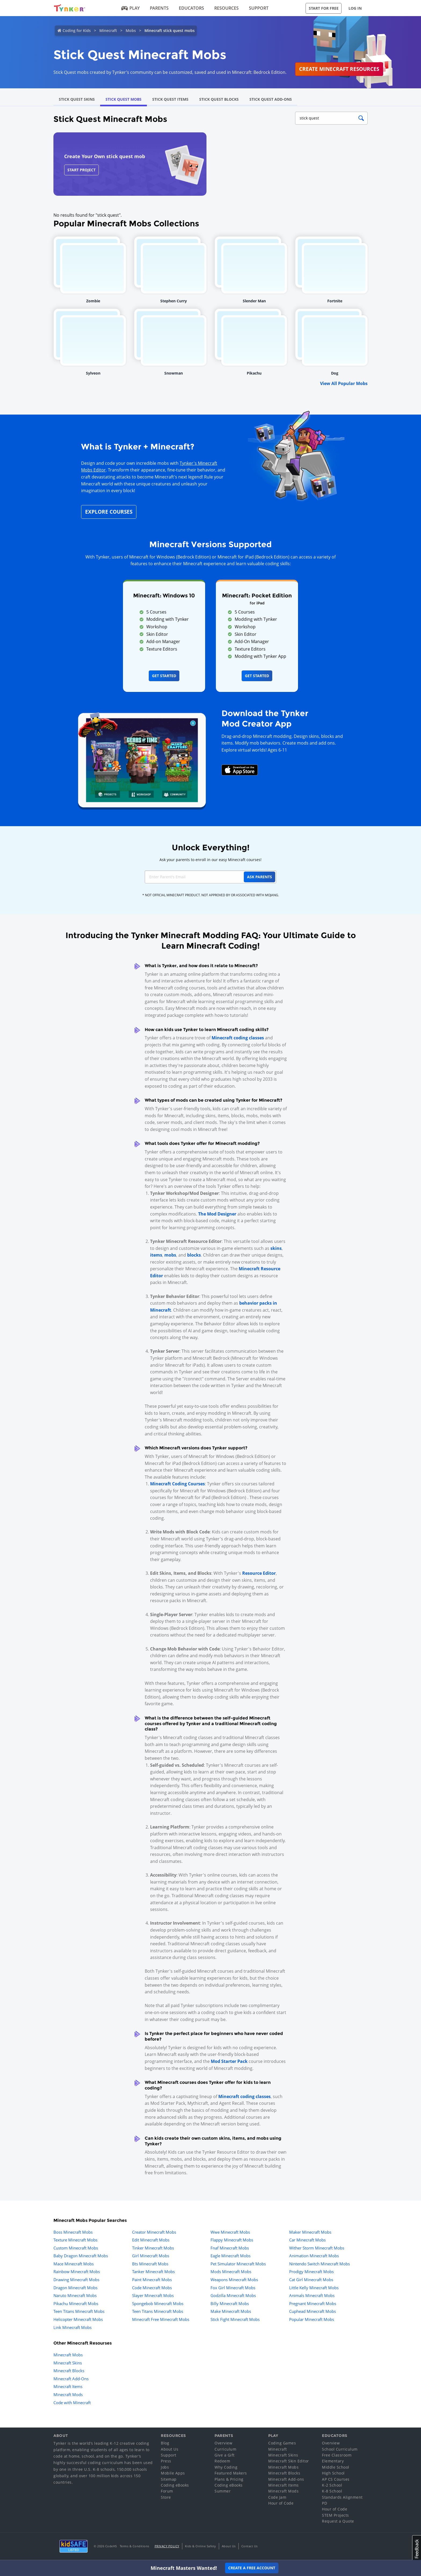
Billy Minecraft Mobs (229, 2303)
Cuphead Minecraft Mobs (312, 2311)
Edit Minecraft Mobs (150, 2240)
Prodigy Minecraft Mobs (311, 2271)
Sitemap (169, 2479)
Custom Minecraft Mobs (75, 2248)
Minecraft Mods (68, 2394)
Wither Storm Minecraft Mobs (316, 2248)
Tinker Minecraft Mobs (153, 2248)
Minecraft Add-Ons (71, 2378)
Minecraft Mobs (68, 2354)
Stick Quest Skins (77, 99)
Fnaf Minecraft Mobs (229, 2248)
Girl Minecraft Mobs (150, 2255)
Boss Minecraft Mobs (73, 2232)
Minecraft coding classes (238, 1038)
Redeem (222, 2460)
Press (166, 2460)
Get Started (164, 675)
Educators (191, 8)
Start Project (81, 169)
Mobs (131, 30)
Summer (223, 2491)
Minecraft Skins (67, 2362)
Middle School (335, 2467)
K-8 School (332, 2491)
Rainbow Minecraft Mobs (76, 2271)
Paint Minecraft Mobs (152, 2279)
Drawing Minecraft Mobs (76, 2279)
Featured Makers (231, 2473)
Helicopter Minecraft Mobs (78, 2319)
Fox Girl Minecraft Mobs (232, 2287)
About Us (169, 2449)
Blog (165, 2443)
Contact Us (249, 2546)
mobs (170, 1255)
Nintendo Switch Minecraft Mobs (319, 2263)
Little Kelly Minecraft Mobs (314, 2287)
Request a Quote (338, 2521)
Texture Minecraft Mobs (75, 2240)
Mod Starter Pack (229, 2061)
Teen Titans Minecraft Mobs (78, 2311)
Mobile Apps (173, 2473)
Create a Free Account (251, 2567)
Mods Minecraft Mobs (230, 2271)
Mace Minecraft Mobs (73, 2263)
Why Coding (226, 2467)
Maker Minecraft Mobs (310, 2232)
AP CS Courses (336, 2479)
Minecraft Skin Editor (288, 2460)
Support (258, 8)
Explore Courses (108, 511)
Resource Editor (259, 1573)
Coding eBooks (175, 2485)
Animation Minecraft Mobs (314, 2255)
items (156, 1255)
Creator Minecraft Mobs (154, 2232)
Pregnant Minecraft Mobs (312, 2303)
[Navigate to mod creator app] (142, 758)
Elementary (333, 2460)
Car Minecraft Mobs (307, 2240)
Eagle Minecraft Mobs (230, 2255)
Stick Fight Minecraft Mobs (235, 2319)
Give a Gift (225, 2455)
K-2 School (332, 2485)
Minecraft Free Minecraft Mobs (160, 2319)
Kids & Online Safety (200, 2546)
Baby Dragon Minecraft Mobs (80, 2255)
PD (324, 2503)
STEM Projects (335, 2515)
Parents (159, 8)
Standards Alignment (342, 2497)
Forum (167, 2491)
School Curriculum (340, 2449)
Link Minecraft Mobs (72, 2327)
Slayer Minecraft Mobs (153, 2295)
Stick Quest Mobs (123, 99)
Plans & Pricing (229, 2479)
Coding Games (282, 2443)
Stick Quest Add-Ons (270, 99)
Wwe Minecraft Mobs (230, 2232)
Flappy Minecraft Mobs (231, 2240)
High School (333, 2473)
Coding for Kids (77, 30)
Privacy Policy (167, 2546)
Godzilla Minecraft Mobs (233, 2295)
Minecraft (108, 30)
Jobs (165, 2467)
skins (276, 1248)
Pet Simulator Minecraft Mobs (238, 2263)
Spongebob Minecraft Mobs (157, 2303)
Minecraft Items (67, 2386)
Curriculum (225, 2449)
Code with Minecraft (72, 2402)
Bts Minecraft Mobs (150, 2263)
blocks (194, 1255)
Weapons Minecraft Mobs (234, 2279)
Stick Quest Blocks (219, 99)
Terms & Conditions (134, 2546)
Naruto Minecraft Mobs (75, 2295)
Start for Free (324, 8)
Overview (223, 2443)
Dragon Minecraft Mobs (75, 2287)
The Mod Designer (217, 1214)
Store (166, 2497)
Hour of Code (280, 2503)
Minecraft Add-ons (286, 2479)
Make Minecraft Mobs (230, 2311)
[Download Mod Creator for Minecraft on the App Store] (240, 769)
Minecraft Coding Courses (177, 1484)
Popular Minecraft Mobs (311, 2319)
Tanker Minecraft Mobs (153, 2271)
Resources (226, 8)
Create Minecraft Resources (339, 69)
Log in (355, 8)
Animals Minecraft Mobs (312, 2295)
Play (130, 8)
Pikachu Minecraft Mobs (75, 2303)
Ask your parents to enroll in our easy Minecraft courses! (210, 859)
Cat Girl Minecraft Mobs (311, 2279)
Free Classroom (336, 2455)
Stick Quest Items (170, 99)
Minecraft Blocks (68, 2370)
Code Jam (277, 2497)
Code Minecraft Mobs (152, 2287)
